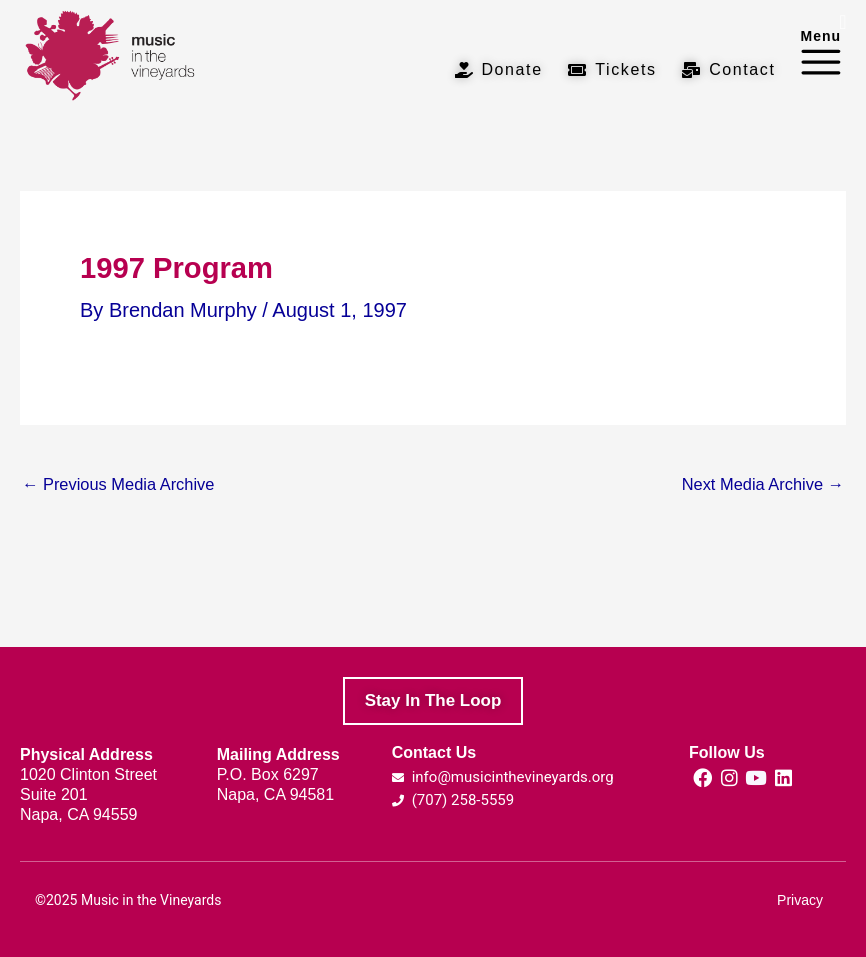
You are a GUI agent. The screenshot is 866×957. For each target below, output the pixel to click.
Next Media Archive (763, 484)
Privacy (800, 900)
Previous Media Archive (118, 484)
